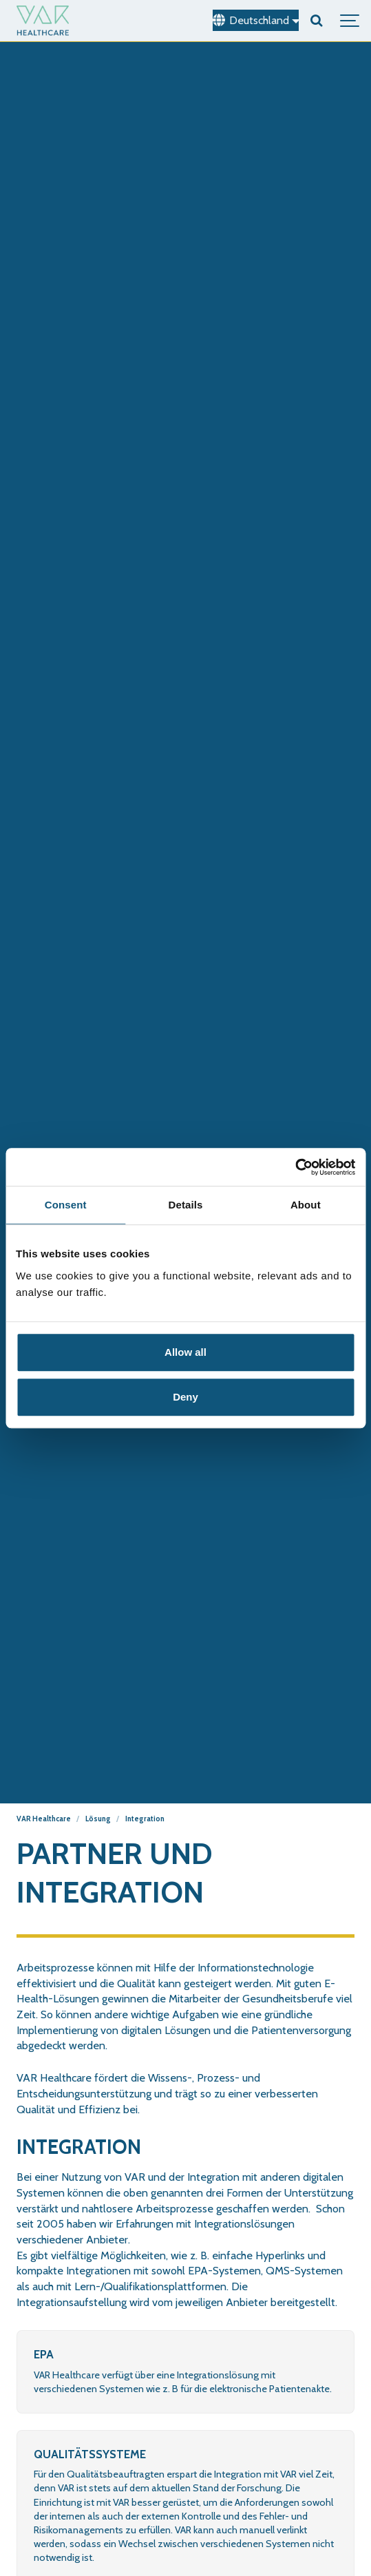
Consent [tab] (66, 1205)
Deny (185, 1397)
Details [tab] (186, 1205)
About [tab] (305, 1205)
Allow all (185, 1352)
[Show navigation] (350, 20)
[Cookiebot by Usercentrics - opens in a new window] (295, 1167)
